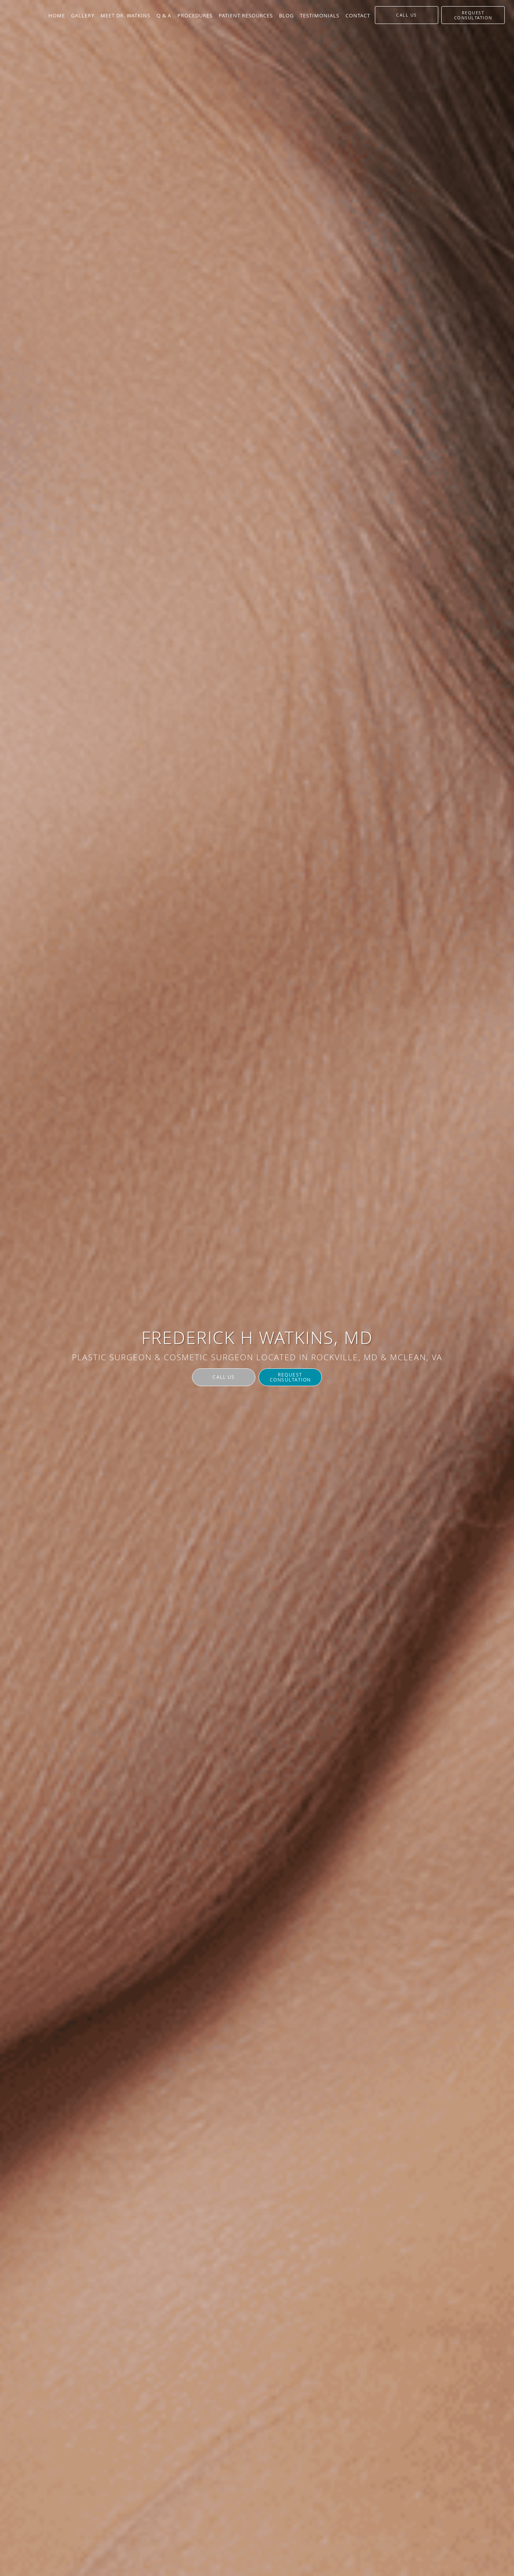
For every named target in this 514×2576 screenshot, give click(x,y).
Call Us (224, 1377)
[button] (473, 15)
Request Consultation (290, 1377)
